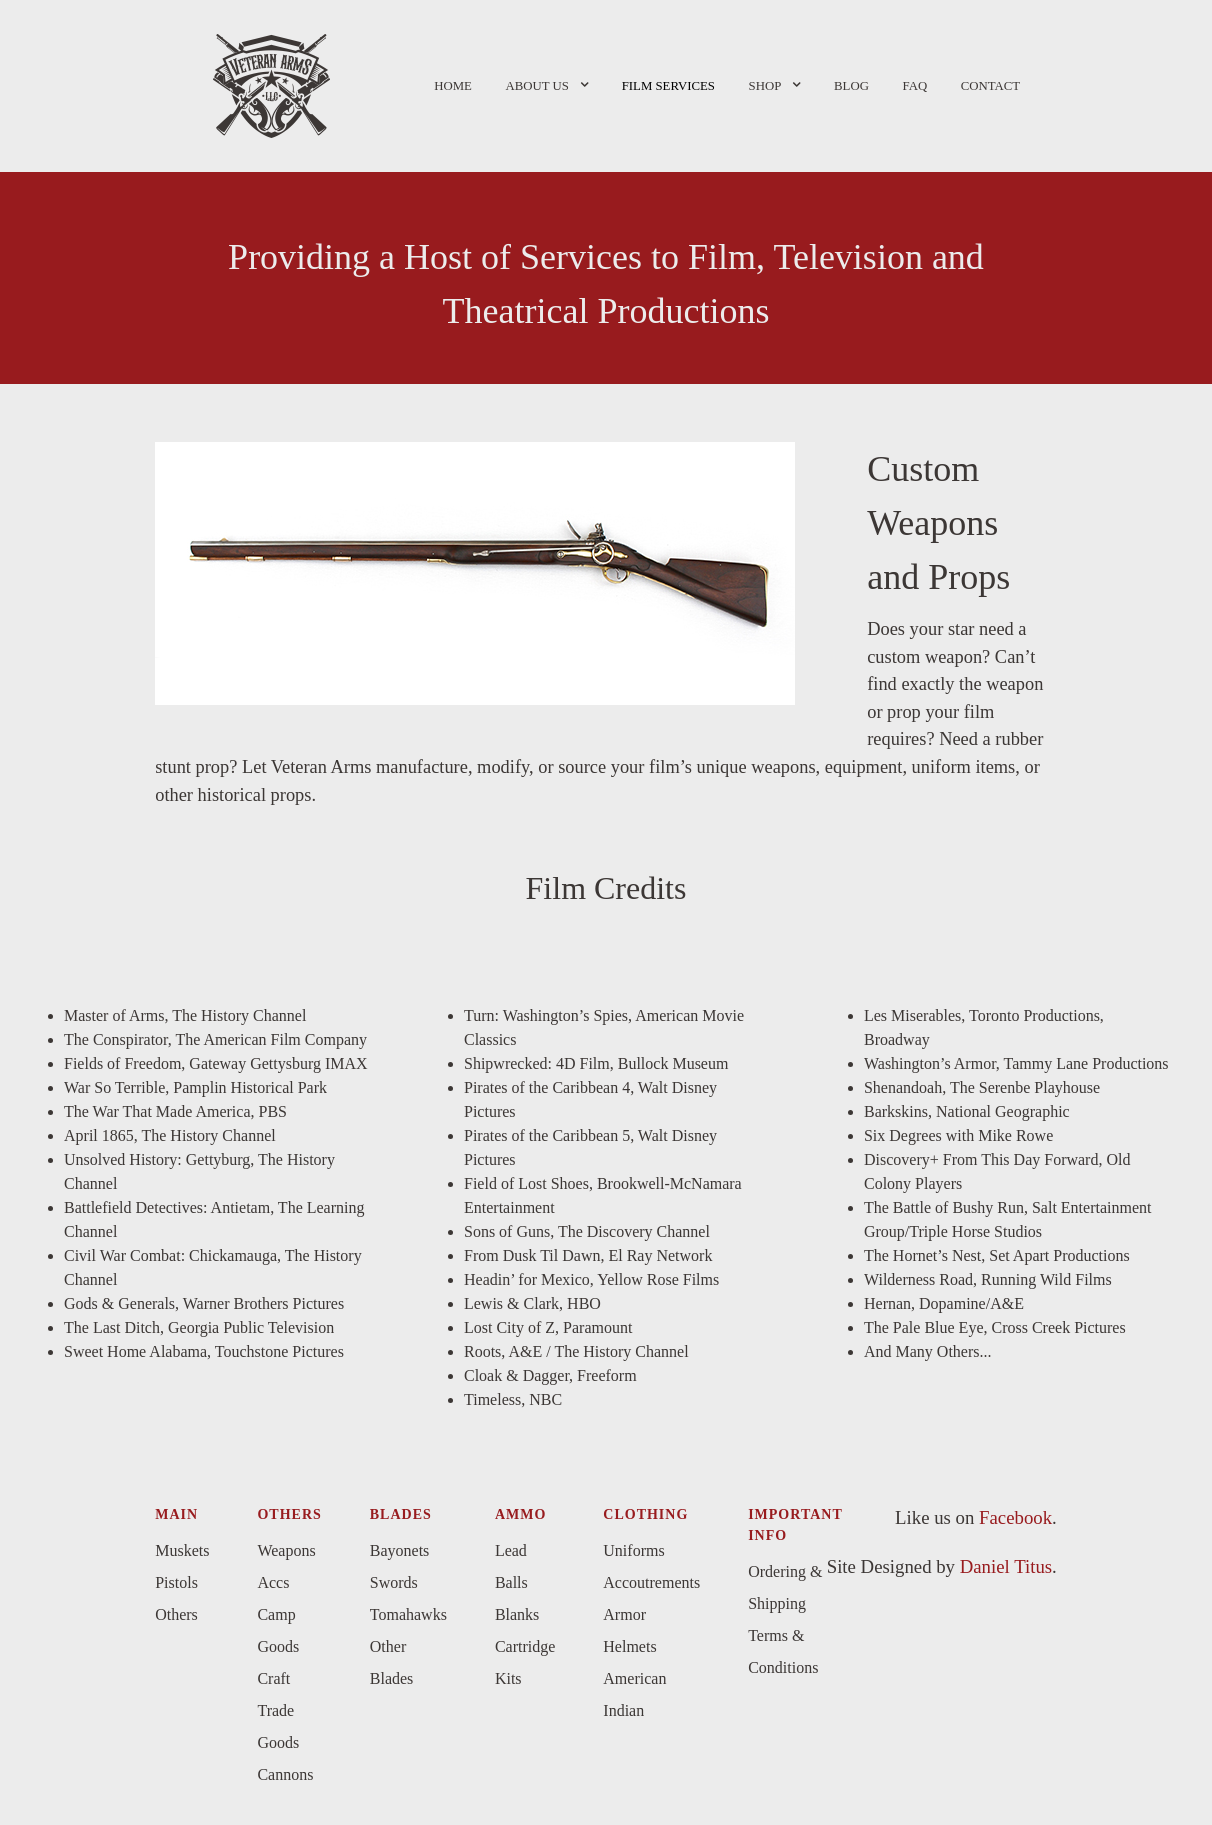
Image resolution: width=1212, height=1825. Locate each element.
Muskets (182, 1550)
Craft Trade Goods (278, 1710)
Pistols (176, 1582)
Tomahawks (408, 1614)
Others (176, 1614)
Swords (394, 1582)
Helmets (629, 1646)
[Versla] (271, 82)
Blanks (517, 1614)
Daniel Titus (1006, 1566)
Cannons (285, 1774)
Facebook (1015, 1517)
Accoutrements (651, 1582)
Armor (624, 1614)
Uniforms (633, 1550)
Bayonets (400, 1550)
